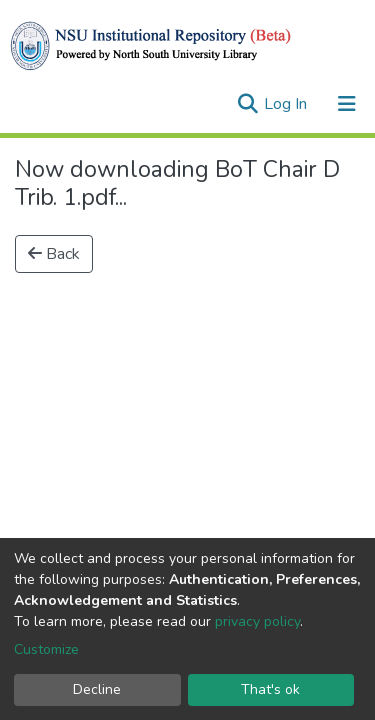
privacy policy (257, 621)
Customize (46, 649)
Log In (287, 104)
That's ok (270, 689)
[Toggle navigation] (347, 104)
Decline (97, 689)
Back (54, 254)
